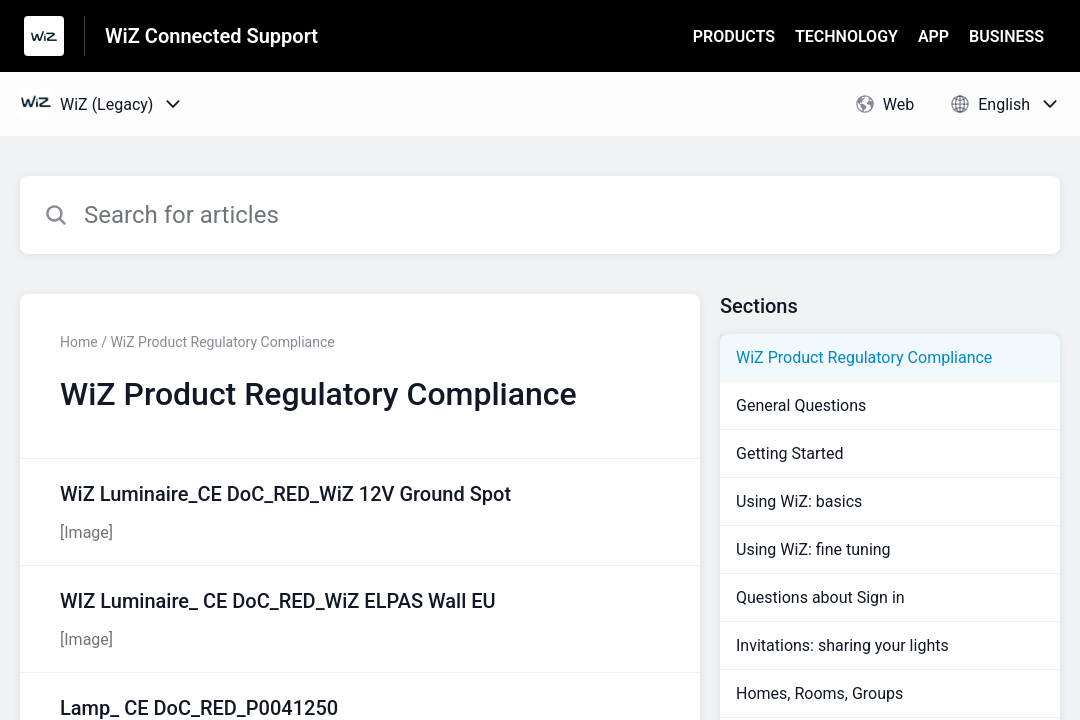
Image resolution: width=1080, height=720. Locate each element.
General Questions (801, 405)
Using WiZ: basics (799, 501)
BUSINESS (1006, 36)
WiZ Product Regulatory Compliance (864, 357)
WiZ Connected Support (211, 36)
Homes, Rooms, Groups (819, 693)
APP (933, 36)
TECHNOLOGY (846, 36)
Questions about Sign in (820, 597)
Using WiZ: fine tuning (813, 549)
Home (79, 342)
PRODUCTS (734, 36)
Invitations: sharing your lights (842, 645)
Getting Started (790, 453)
